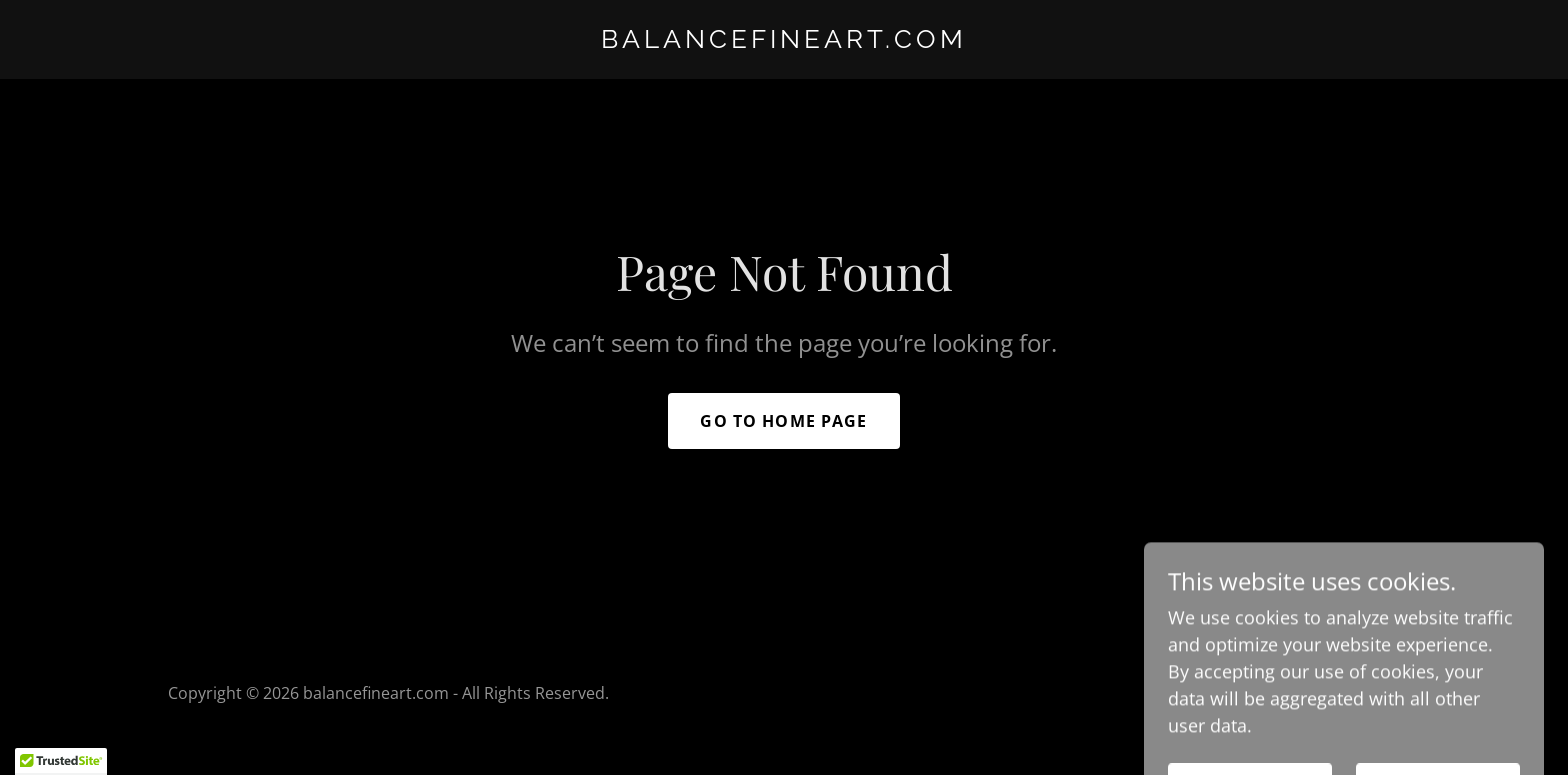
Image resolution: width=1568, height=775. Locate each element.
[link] (784, 41)
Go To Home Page (783, 421)
